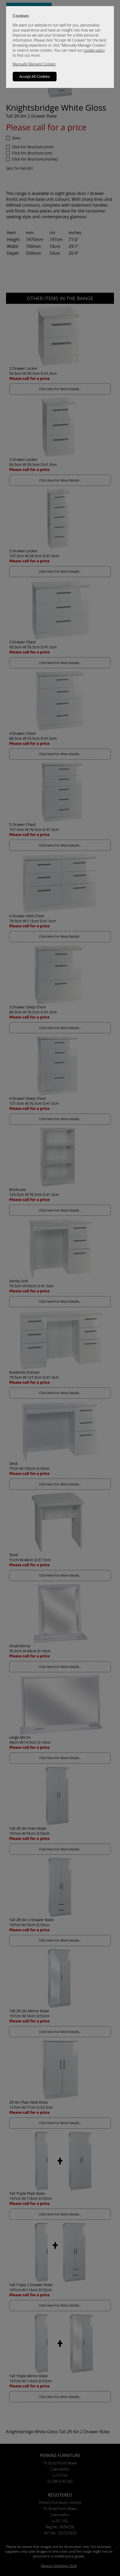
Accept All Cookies (34, 76)
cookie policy (94, 50)
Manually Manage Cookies (34, 63)
